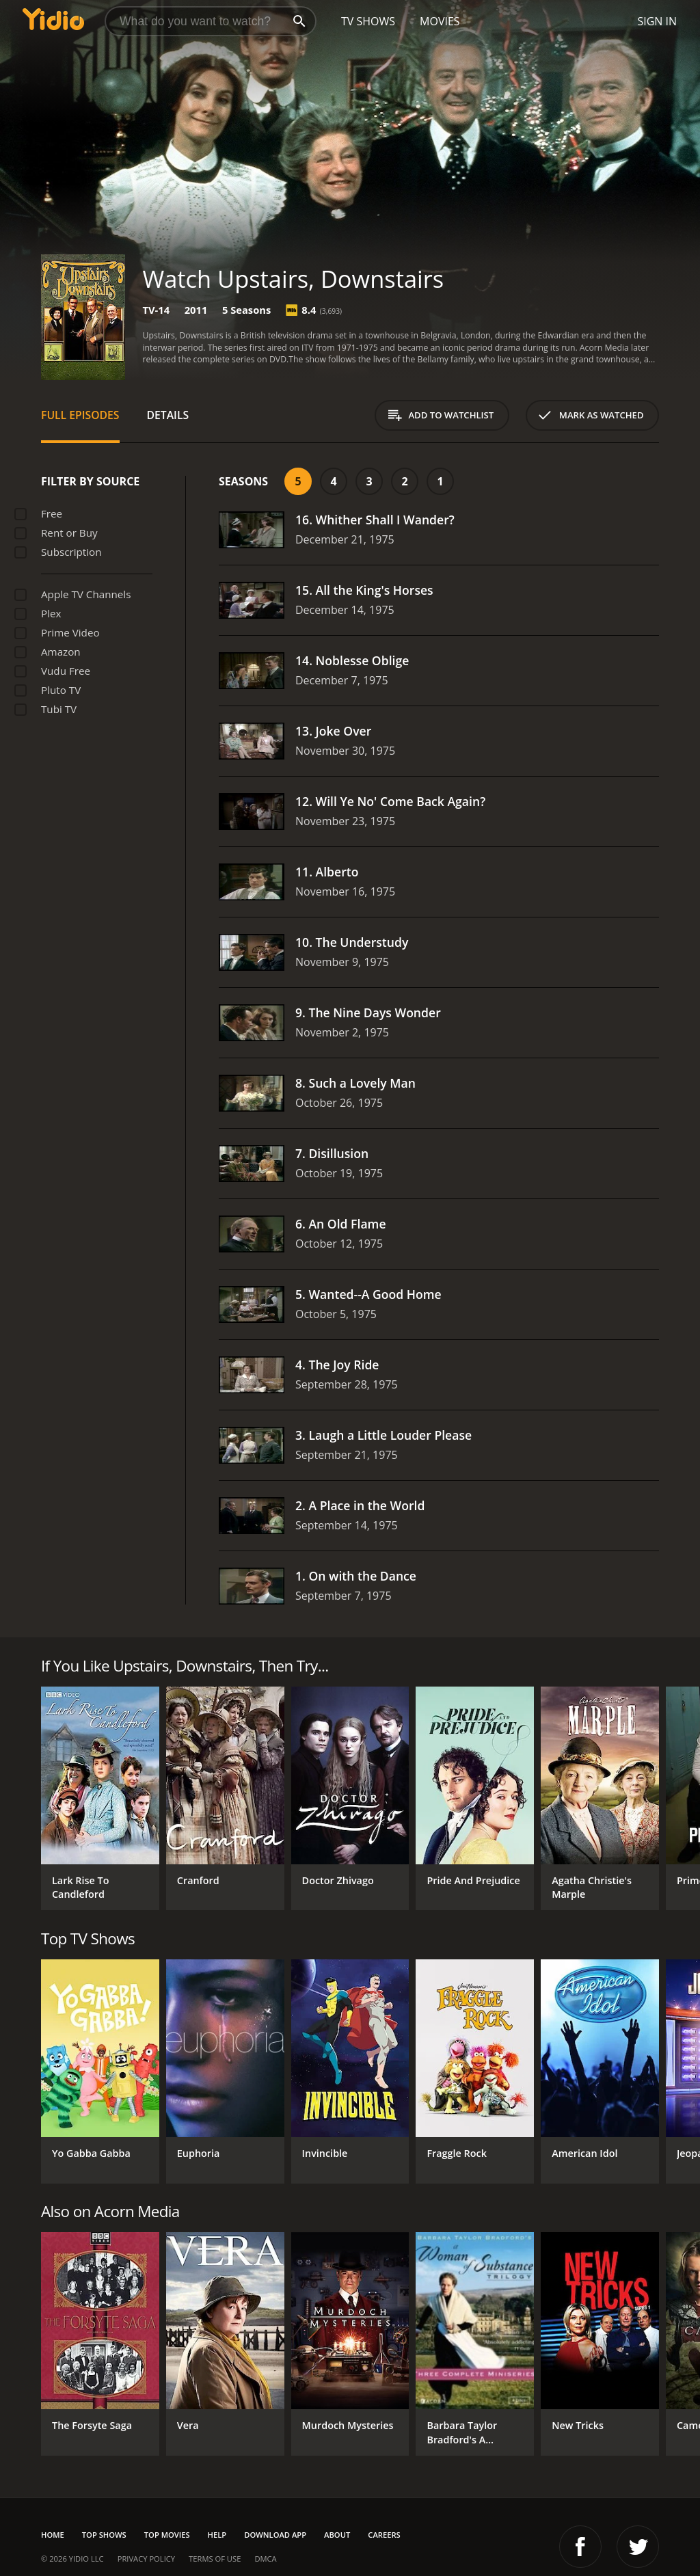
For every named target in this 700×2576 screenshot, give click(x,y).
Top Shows (104, 2535)
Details (168, 414)
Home (52, 2535)
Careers (384, 2535)
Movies (440, 21)
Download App (275, 2535)
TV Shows (368, 21)
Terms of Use (215, 2558)
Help (217, 2535)
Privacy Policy (146, 2558)
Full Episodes (80, 414)
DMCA (265, 2558)
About (337, 2535)
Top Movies (167, 2535)
